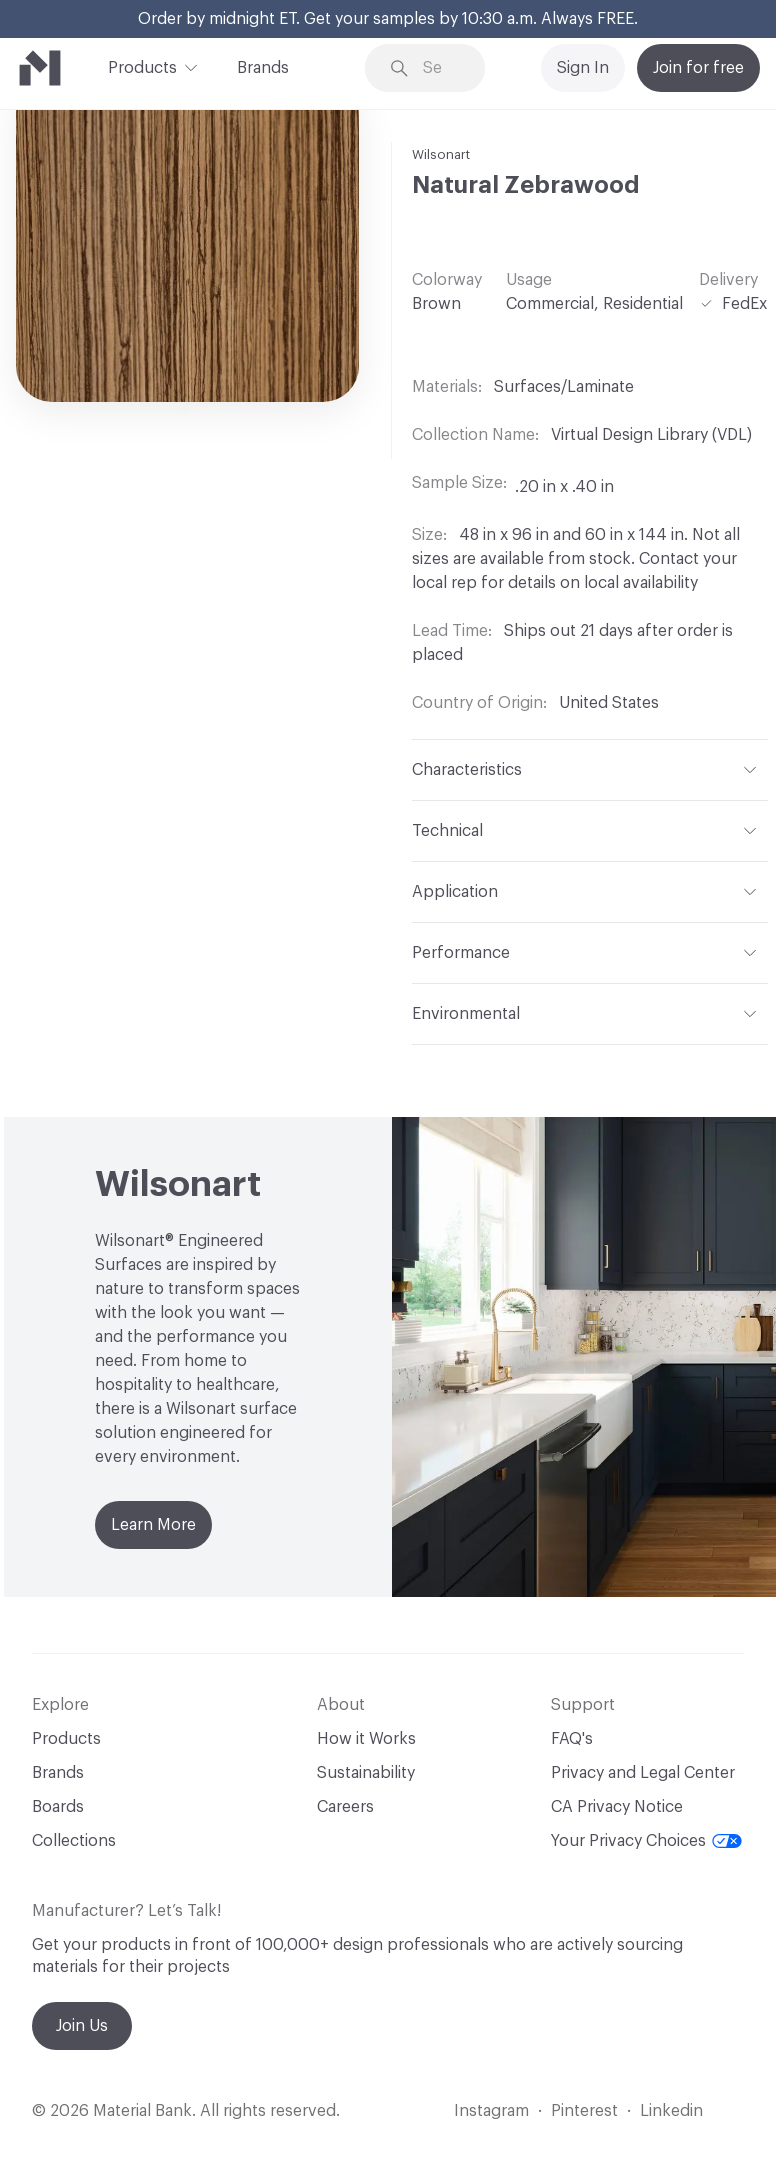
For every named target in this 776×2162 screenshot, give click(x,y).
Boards (58, 1807)
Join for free (698, 68)
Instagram (491, 2111)
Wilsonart (441, 154)
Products (142, 66)
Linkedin (671, 2111)
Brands (263, 68)
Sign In (583, 68)
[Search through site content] (439, 68)
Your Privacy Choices (646, 1841)
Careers (345, 1807)
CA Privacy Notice (617, 1807)
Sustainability (366, 1773)
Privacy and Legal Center (643, 1773)
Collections (74, 1841)
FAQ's (572, 1739)
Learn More (153, 1525)
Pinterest (584, 2111)
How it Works (366, 1739)
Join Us (82, 2026)
